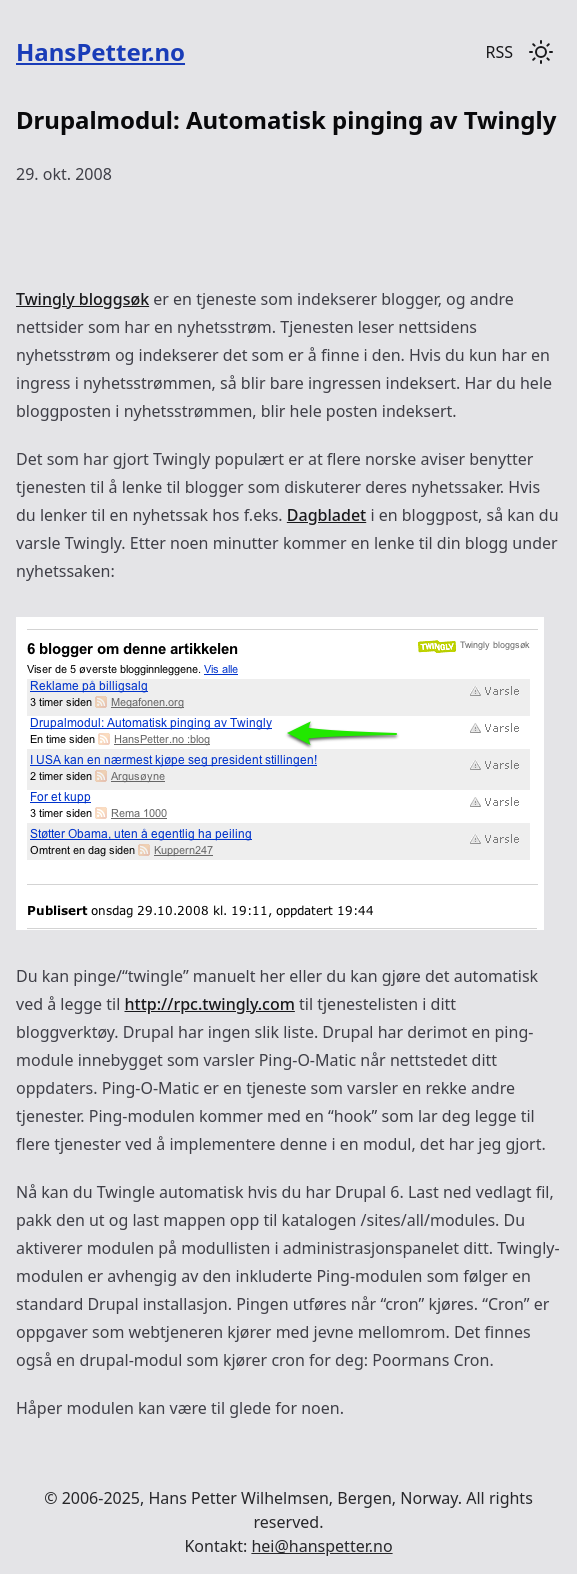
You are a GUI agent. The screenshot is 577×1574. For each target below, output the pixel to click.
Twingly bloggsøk (82, 299)
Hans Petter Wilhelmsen (238, 1498)
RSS (499, 52)
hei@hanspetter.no (321, 1546)
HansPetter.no (100, 51)
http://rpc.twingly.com (210, 1004)
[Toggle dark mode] (541, 52)
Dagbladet (326, 515)
